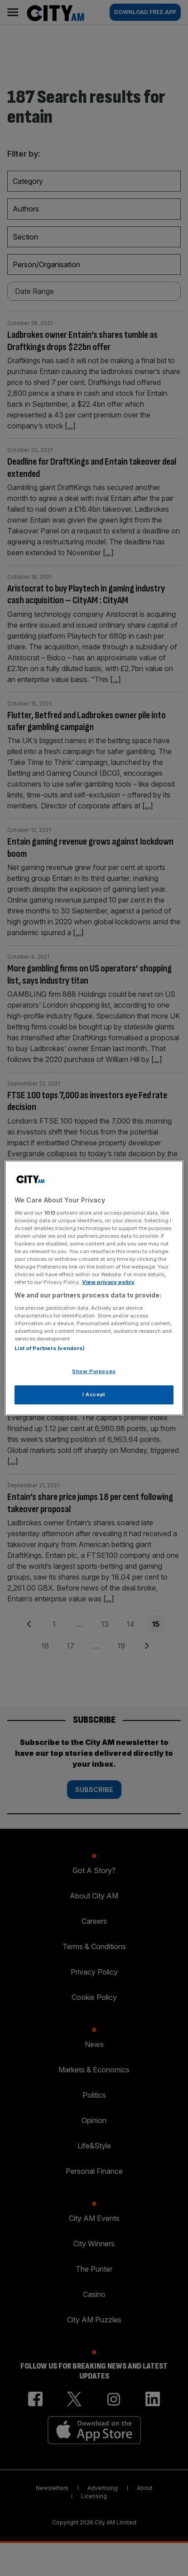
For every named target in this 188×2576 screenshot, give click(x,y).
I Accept (94, 1394)
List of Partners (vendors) (49, 1348)
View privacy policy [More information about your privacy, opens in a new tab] (108, 1282)
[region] (94, 1288)
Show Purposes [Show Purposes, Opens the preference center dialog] (94, 1371)
